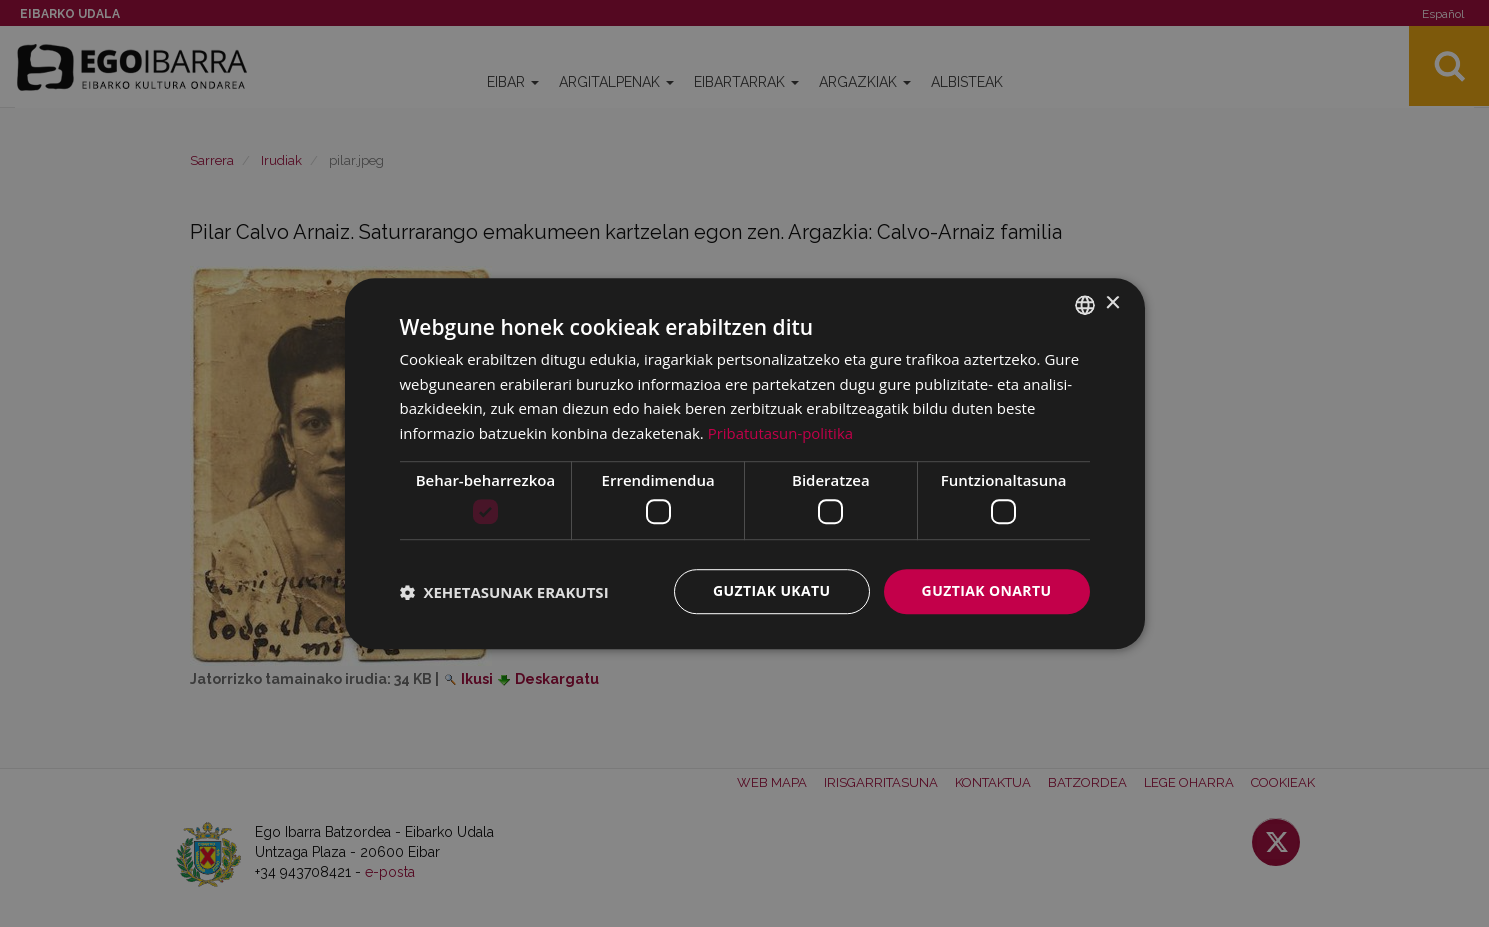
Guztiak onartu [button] (987, 591)
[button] (504, 592)
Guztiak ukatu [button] (772, 591)
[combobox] (1085, 305)
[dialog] (745, 464)
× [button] (1112, 303)
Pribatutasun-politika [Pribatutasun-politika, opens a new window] (781, 433)
